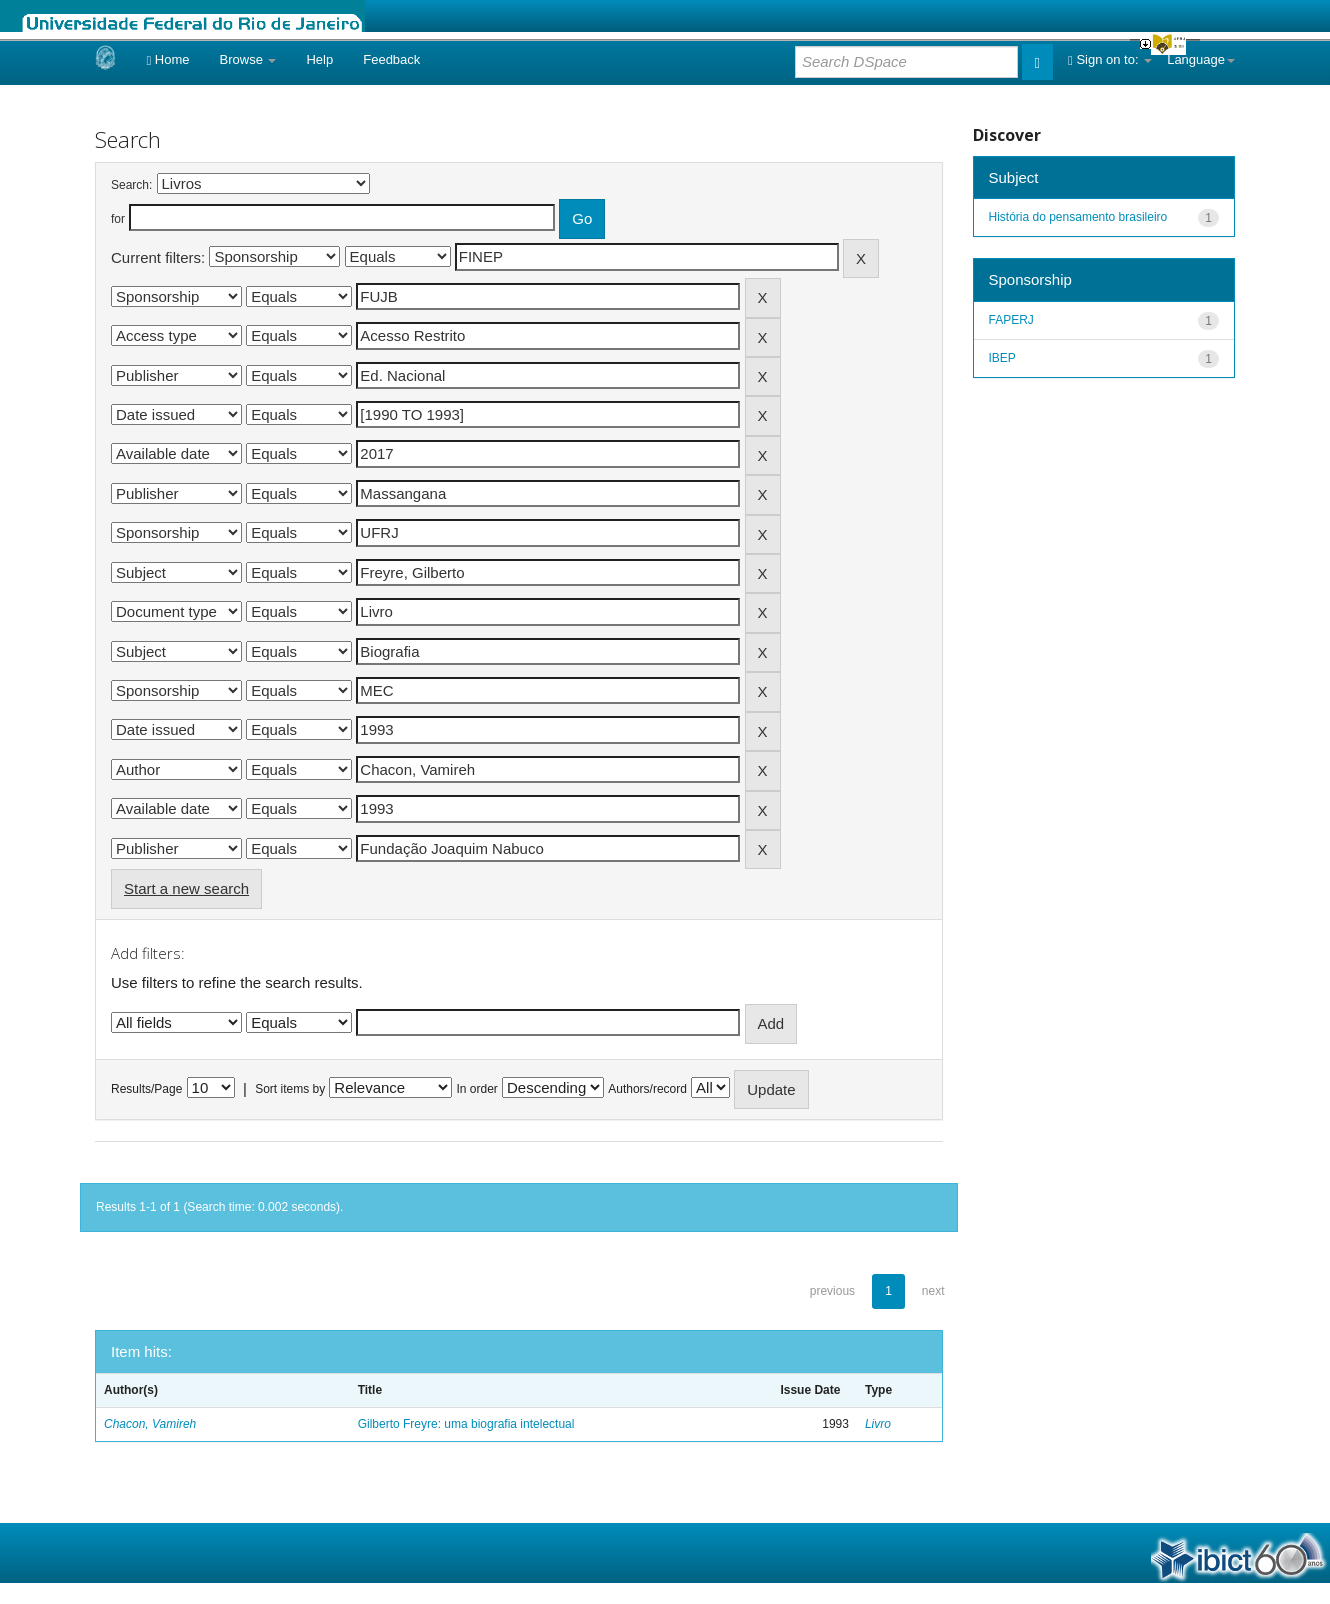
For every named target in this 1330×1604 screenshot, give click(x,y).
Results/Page (146, 1089)
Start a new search (186, 888)
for (118, 219)
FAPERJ (1011, 320)
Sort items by (290, 1089)
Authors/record (647, 1089)
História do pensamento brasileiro (1078, 217)
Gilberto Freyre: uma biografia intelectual (466, 1424)
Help (319, 59)
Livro (878, 1424)
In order (477, 1089)
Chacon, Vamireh (150, 1424)
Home (167, 59)
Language (1201, 59)
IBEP (1002, 358)
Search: (131, 185)
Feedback (391, 59)
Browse (248, 59)
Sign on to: (1110, 59)
